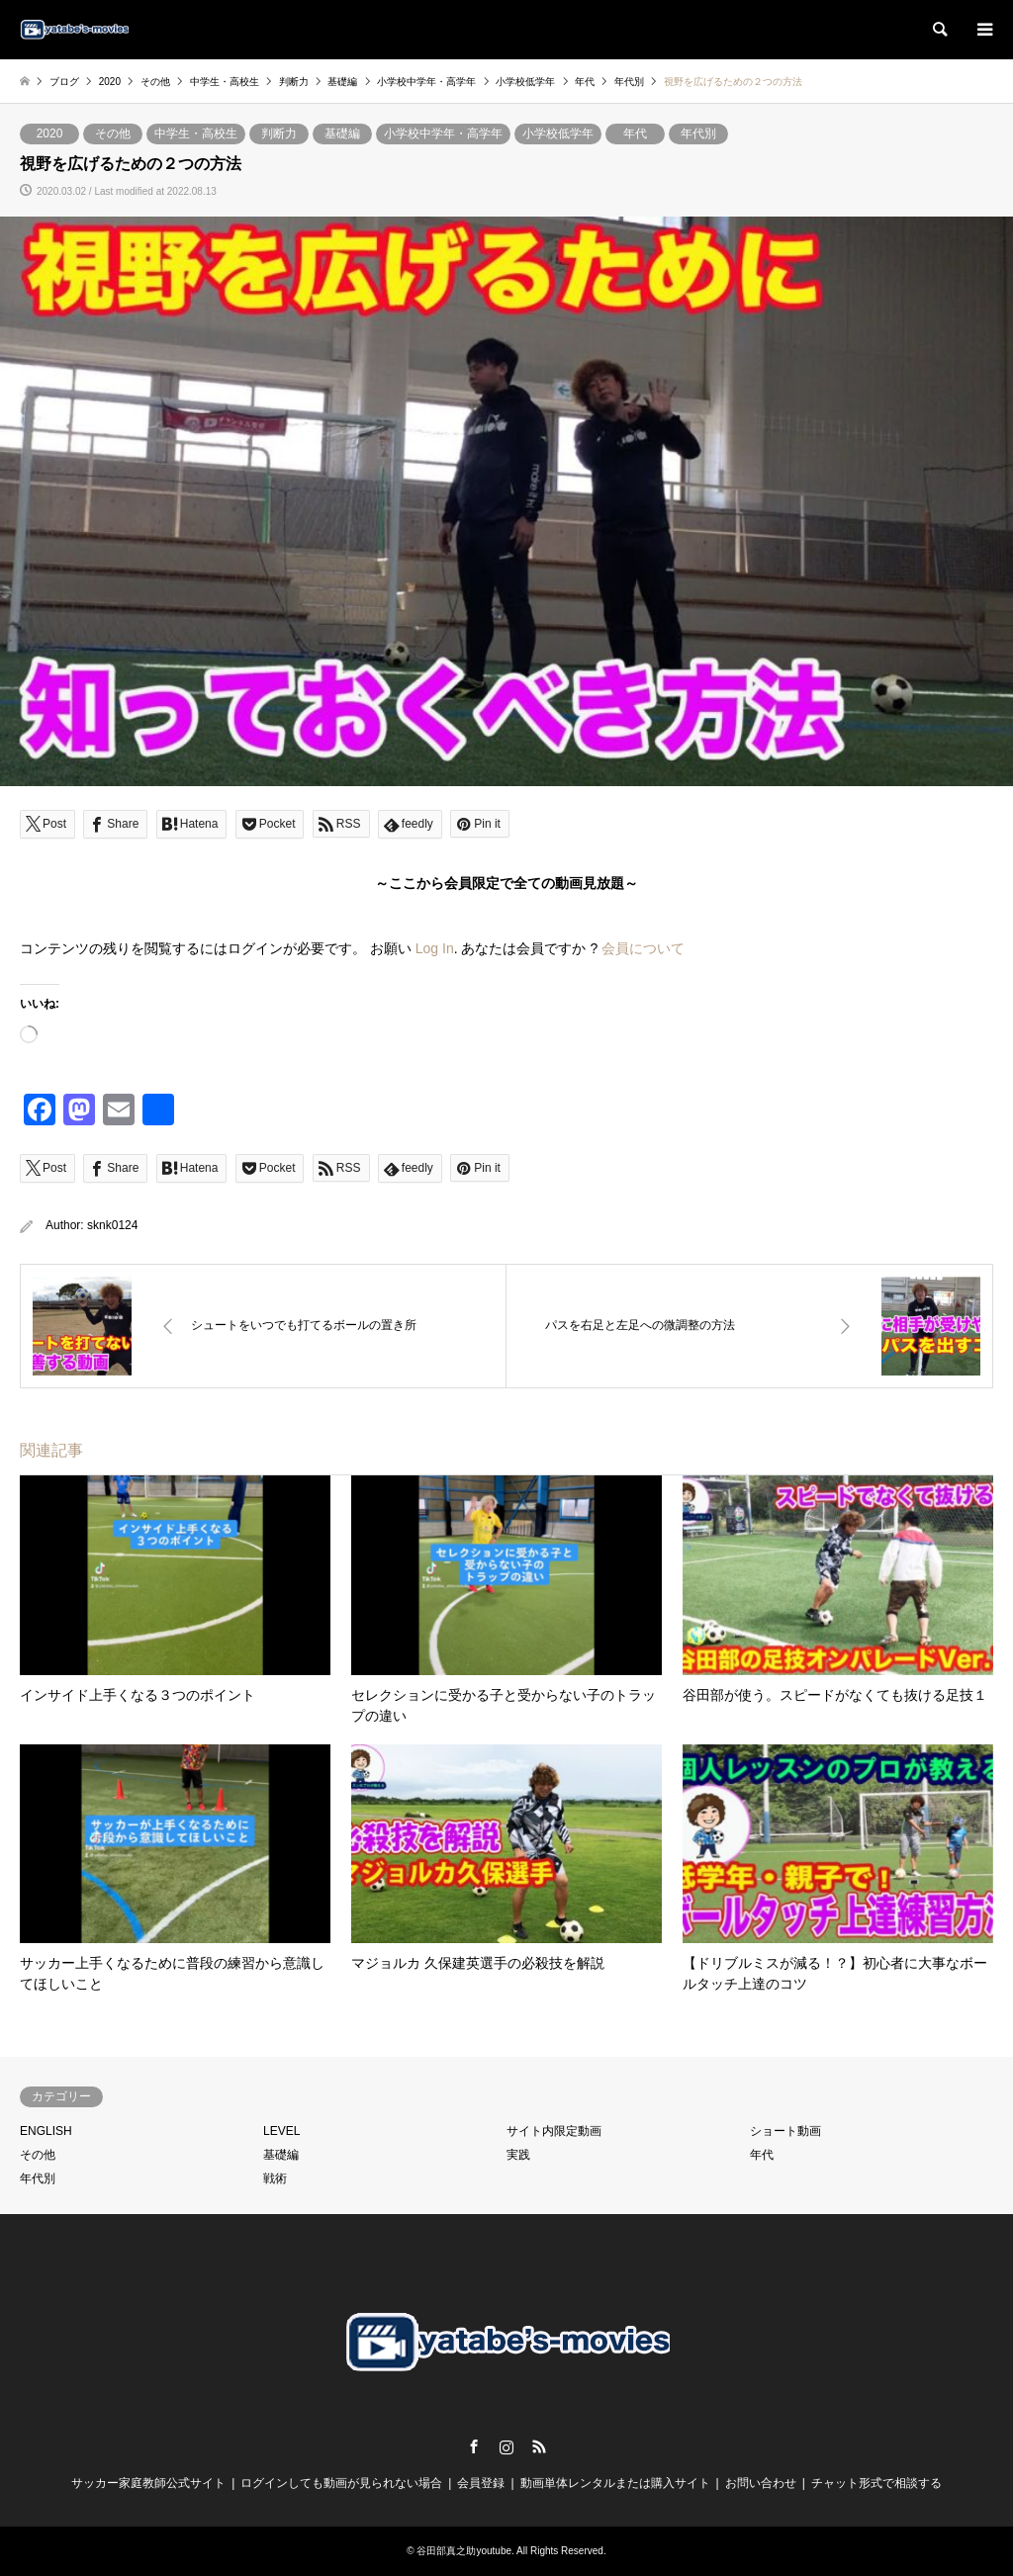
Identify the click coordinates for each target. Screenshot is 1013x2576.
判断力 (279, 133)
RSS (539, 2446)
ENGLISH (46, 2131)
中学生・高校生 (195, 133)
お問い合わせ (760, 2483)
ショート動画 (785, 2131)
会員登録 (481, 2483)
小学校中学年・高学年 (443, 133)
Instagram (506, 2446)
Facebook (474, 2446)
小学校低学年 (558, 133)
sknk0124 (112, 1225)
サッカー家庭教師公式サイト (148, 2483)
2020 (50, 133)
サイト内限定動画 (553, 2131)
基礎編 (342, 133)
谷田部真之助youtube (463, 2550)
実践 (518, 2155)
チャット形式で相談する (876, 2483)
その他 (113, 133)
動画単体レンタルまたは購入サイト (615, 2483)
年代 (635, 133)
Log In (434, 948)
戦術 (275, 2178)
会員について (643, 948)
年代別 (698, 133)
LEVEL (281, 2131)
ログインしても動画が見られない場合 (341, 2483)
